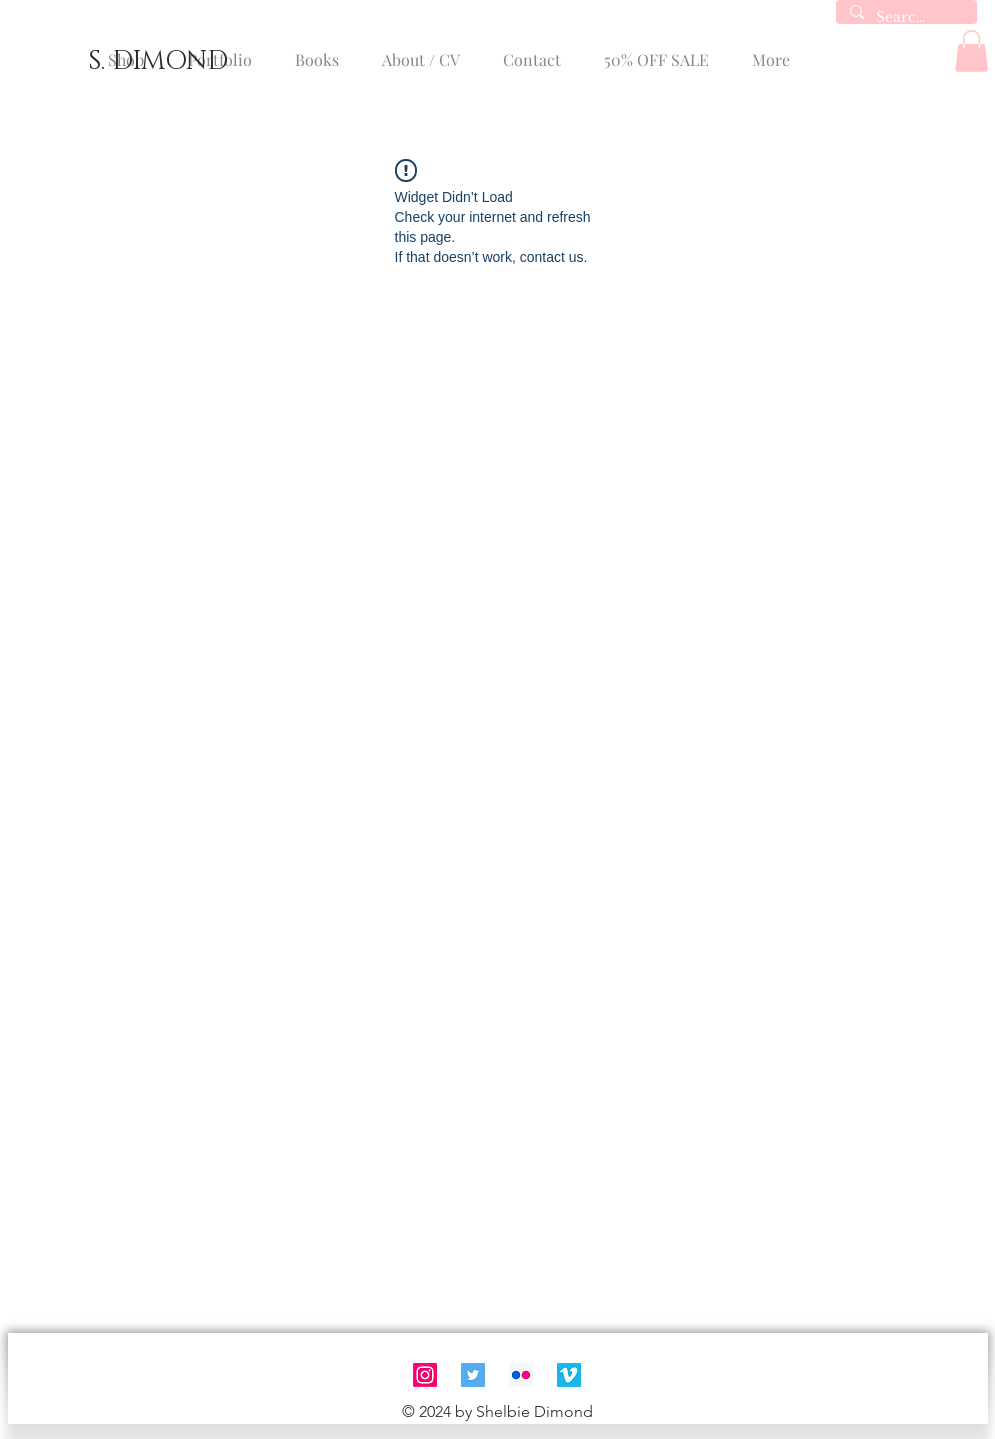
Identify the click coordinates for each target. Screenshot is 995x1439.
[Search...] (905, 18)
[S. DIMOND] (157, 62)
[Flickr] (521, 1375)
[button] (971, 51)
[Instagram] (425, 1375)
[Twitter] (473, 1375)
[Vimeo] (569, 1375)
